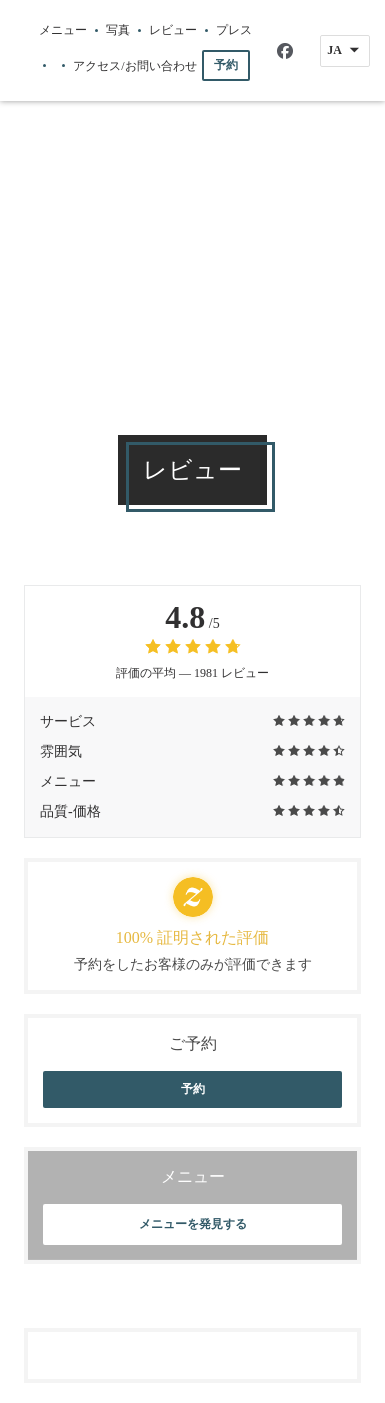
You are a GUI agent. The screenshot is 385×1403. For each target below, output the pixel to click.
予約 (226, 65)
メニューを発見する (193, 1224)
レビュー (173, 30)
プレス (234, 30)
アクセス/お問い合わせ (134, 66)
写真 (118, 30)
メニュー (63, 30)
